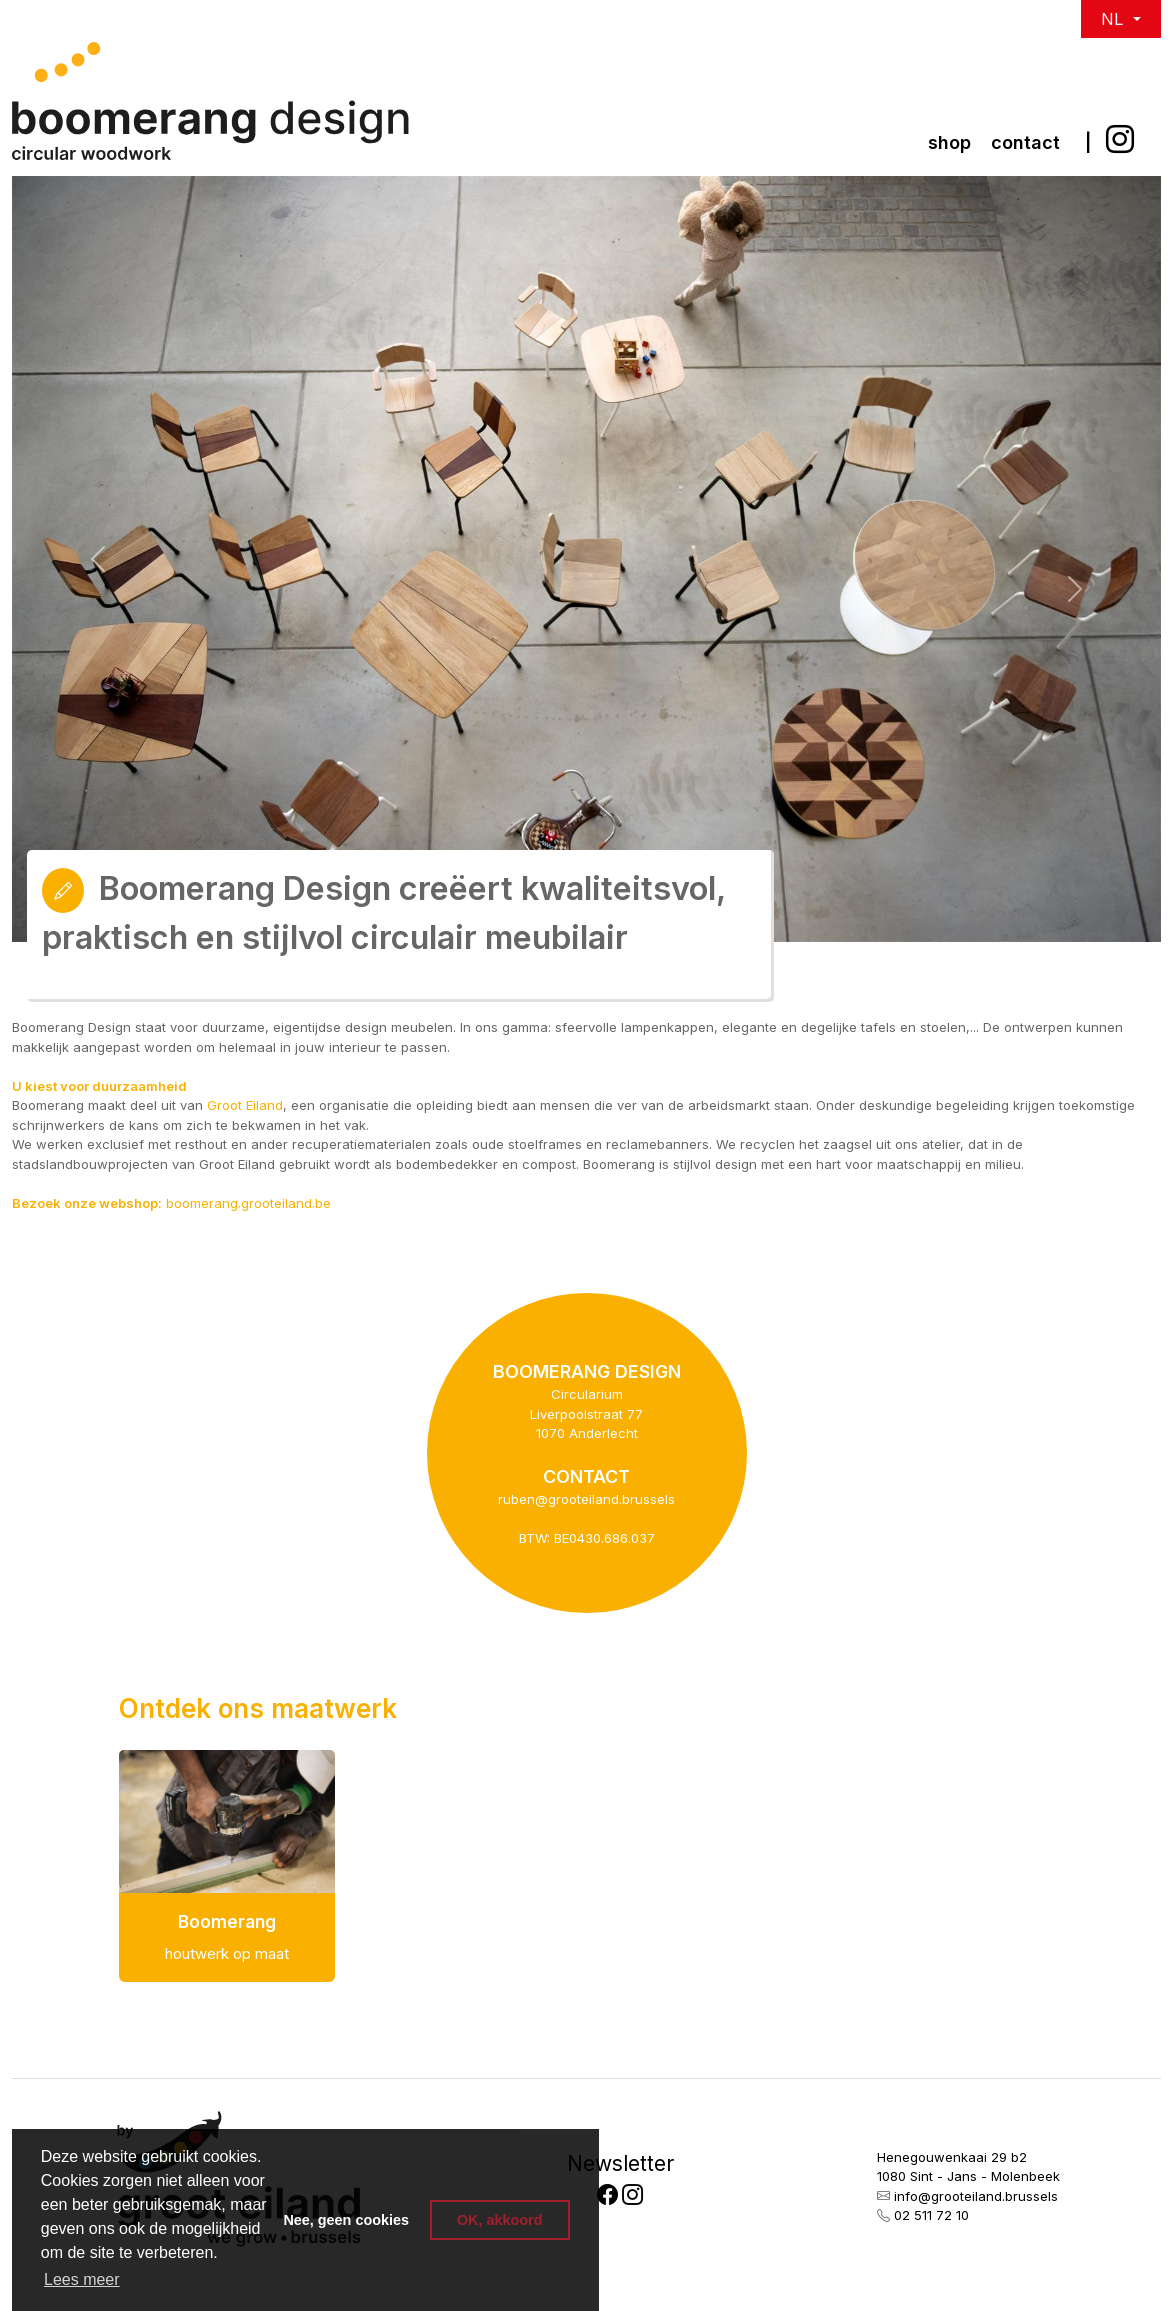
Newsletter (620, 2163)
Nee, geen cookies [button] (346, 2220)
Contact (1025, 142)
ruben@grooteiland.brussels (586, 1499)
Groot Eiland (245, 1105)
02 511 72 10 (931, 2215)
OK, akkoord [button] (500, 2220)
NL (1114, 19)
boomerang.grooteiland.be (248, 1203)
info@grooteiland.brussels (976, 2196)
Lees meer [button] (82, 2279)
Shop (949, 142)
